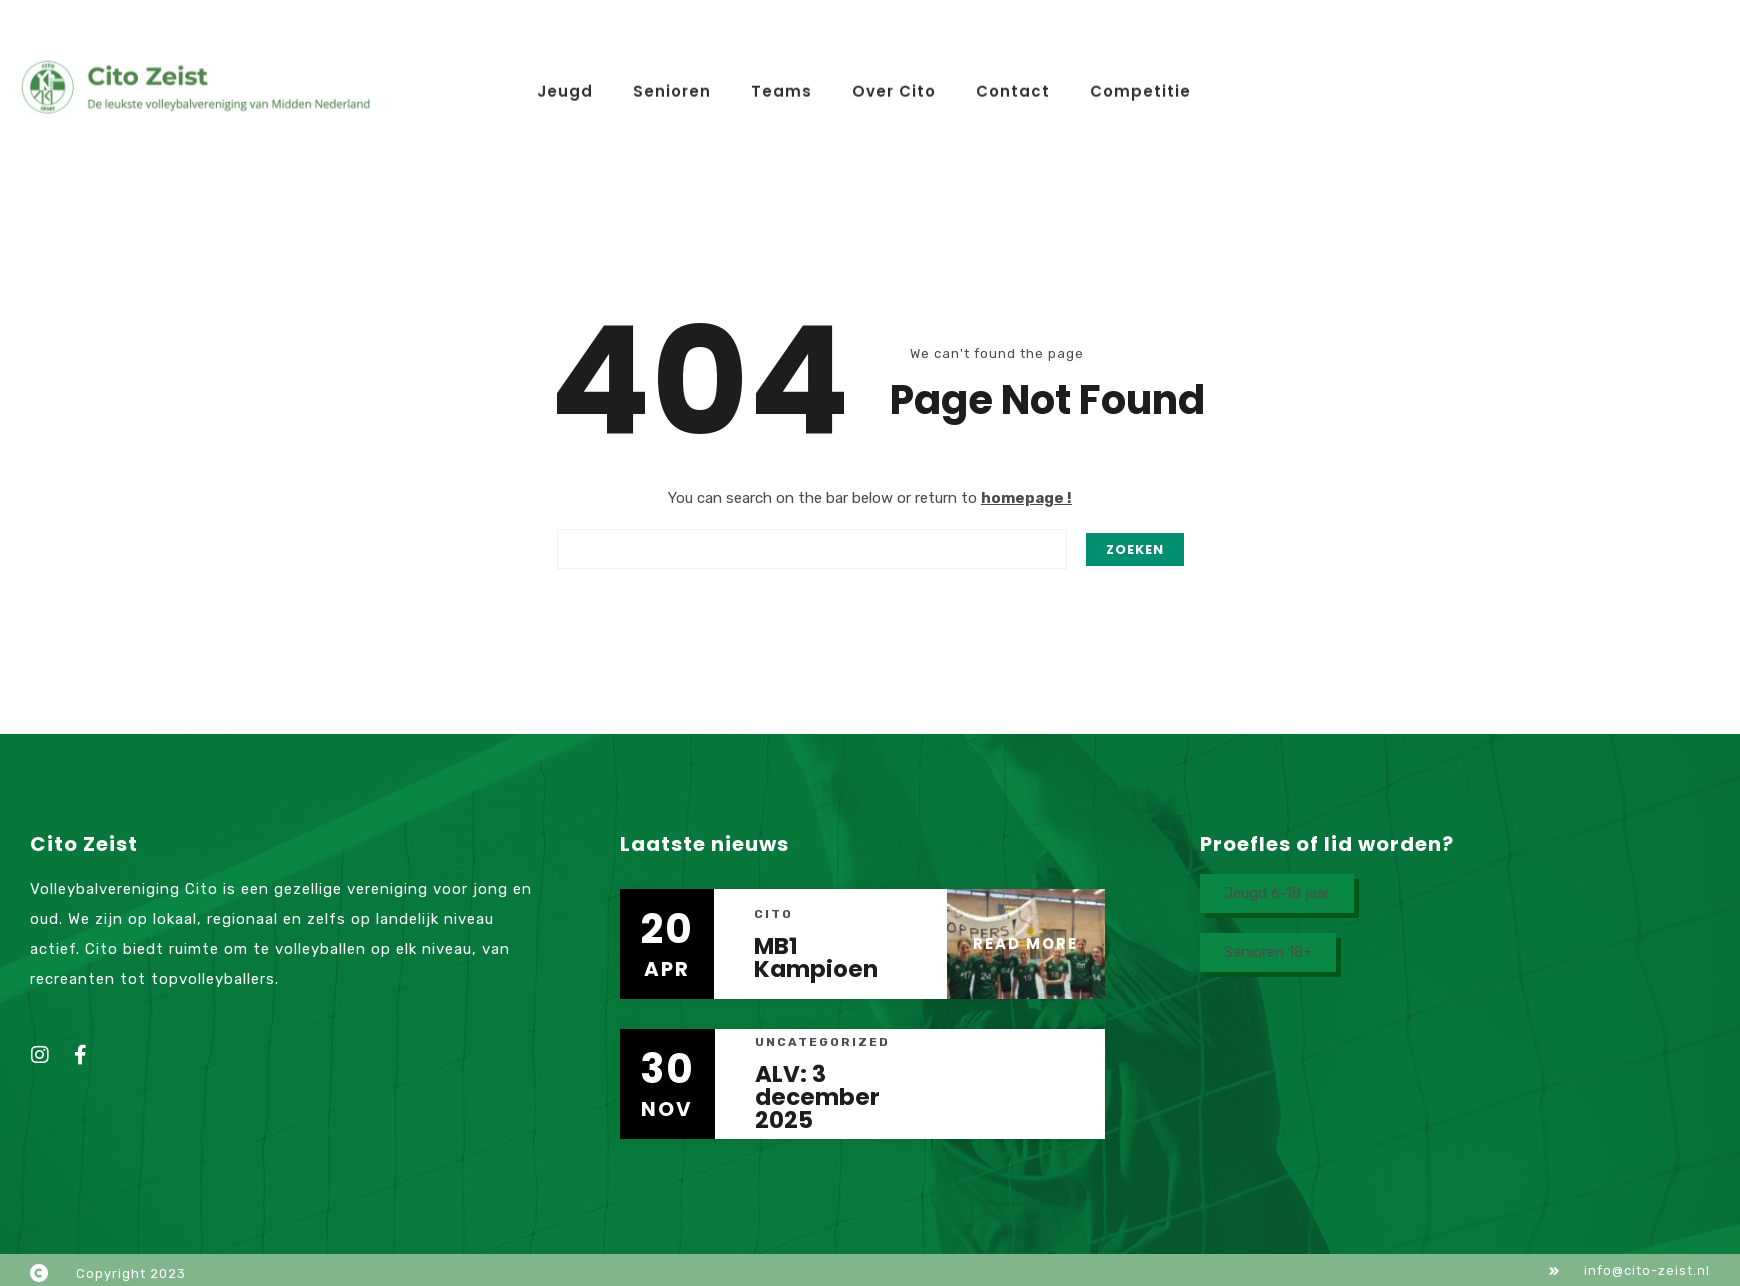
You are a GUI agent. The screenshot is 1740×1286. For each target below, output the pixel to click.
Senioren (672, 75)
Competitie (1140, 75)
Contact (1013, 75)
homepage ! (1026, 498)
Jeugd (565, 75)
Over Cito (894, 75)
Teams (781, 75)
